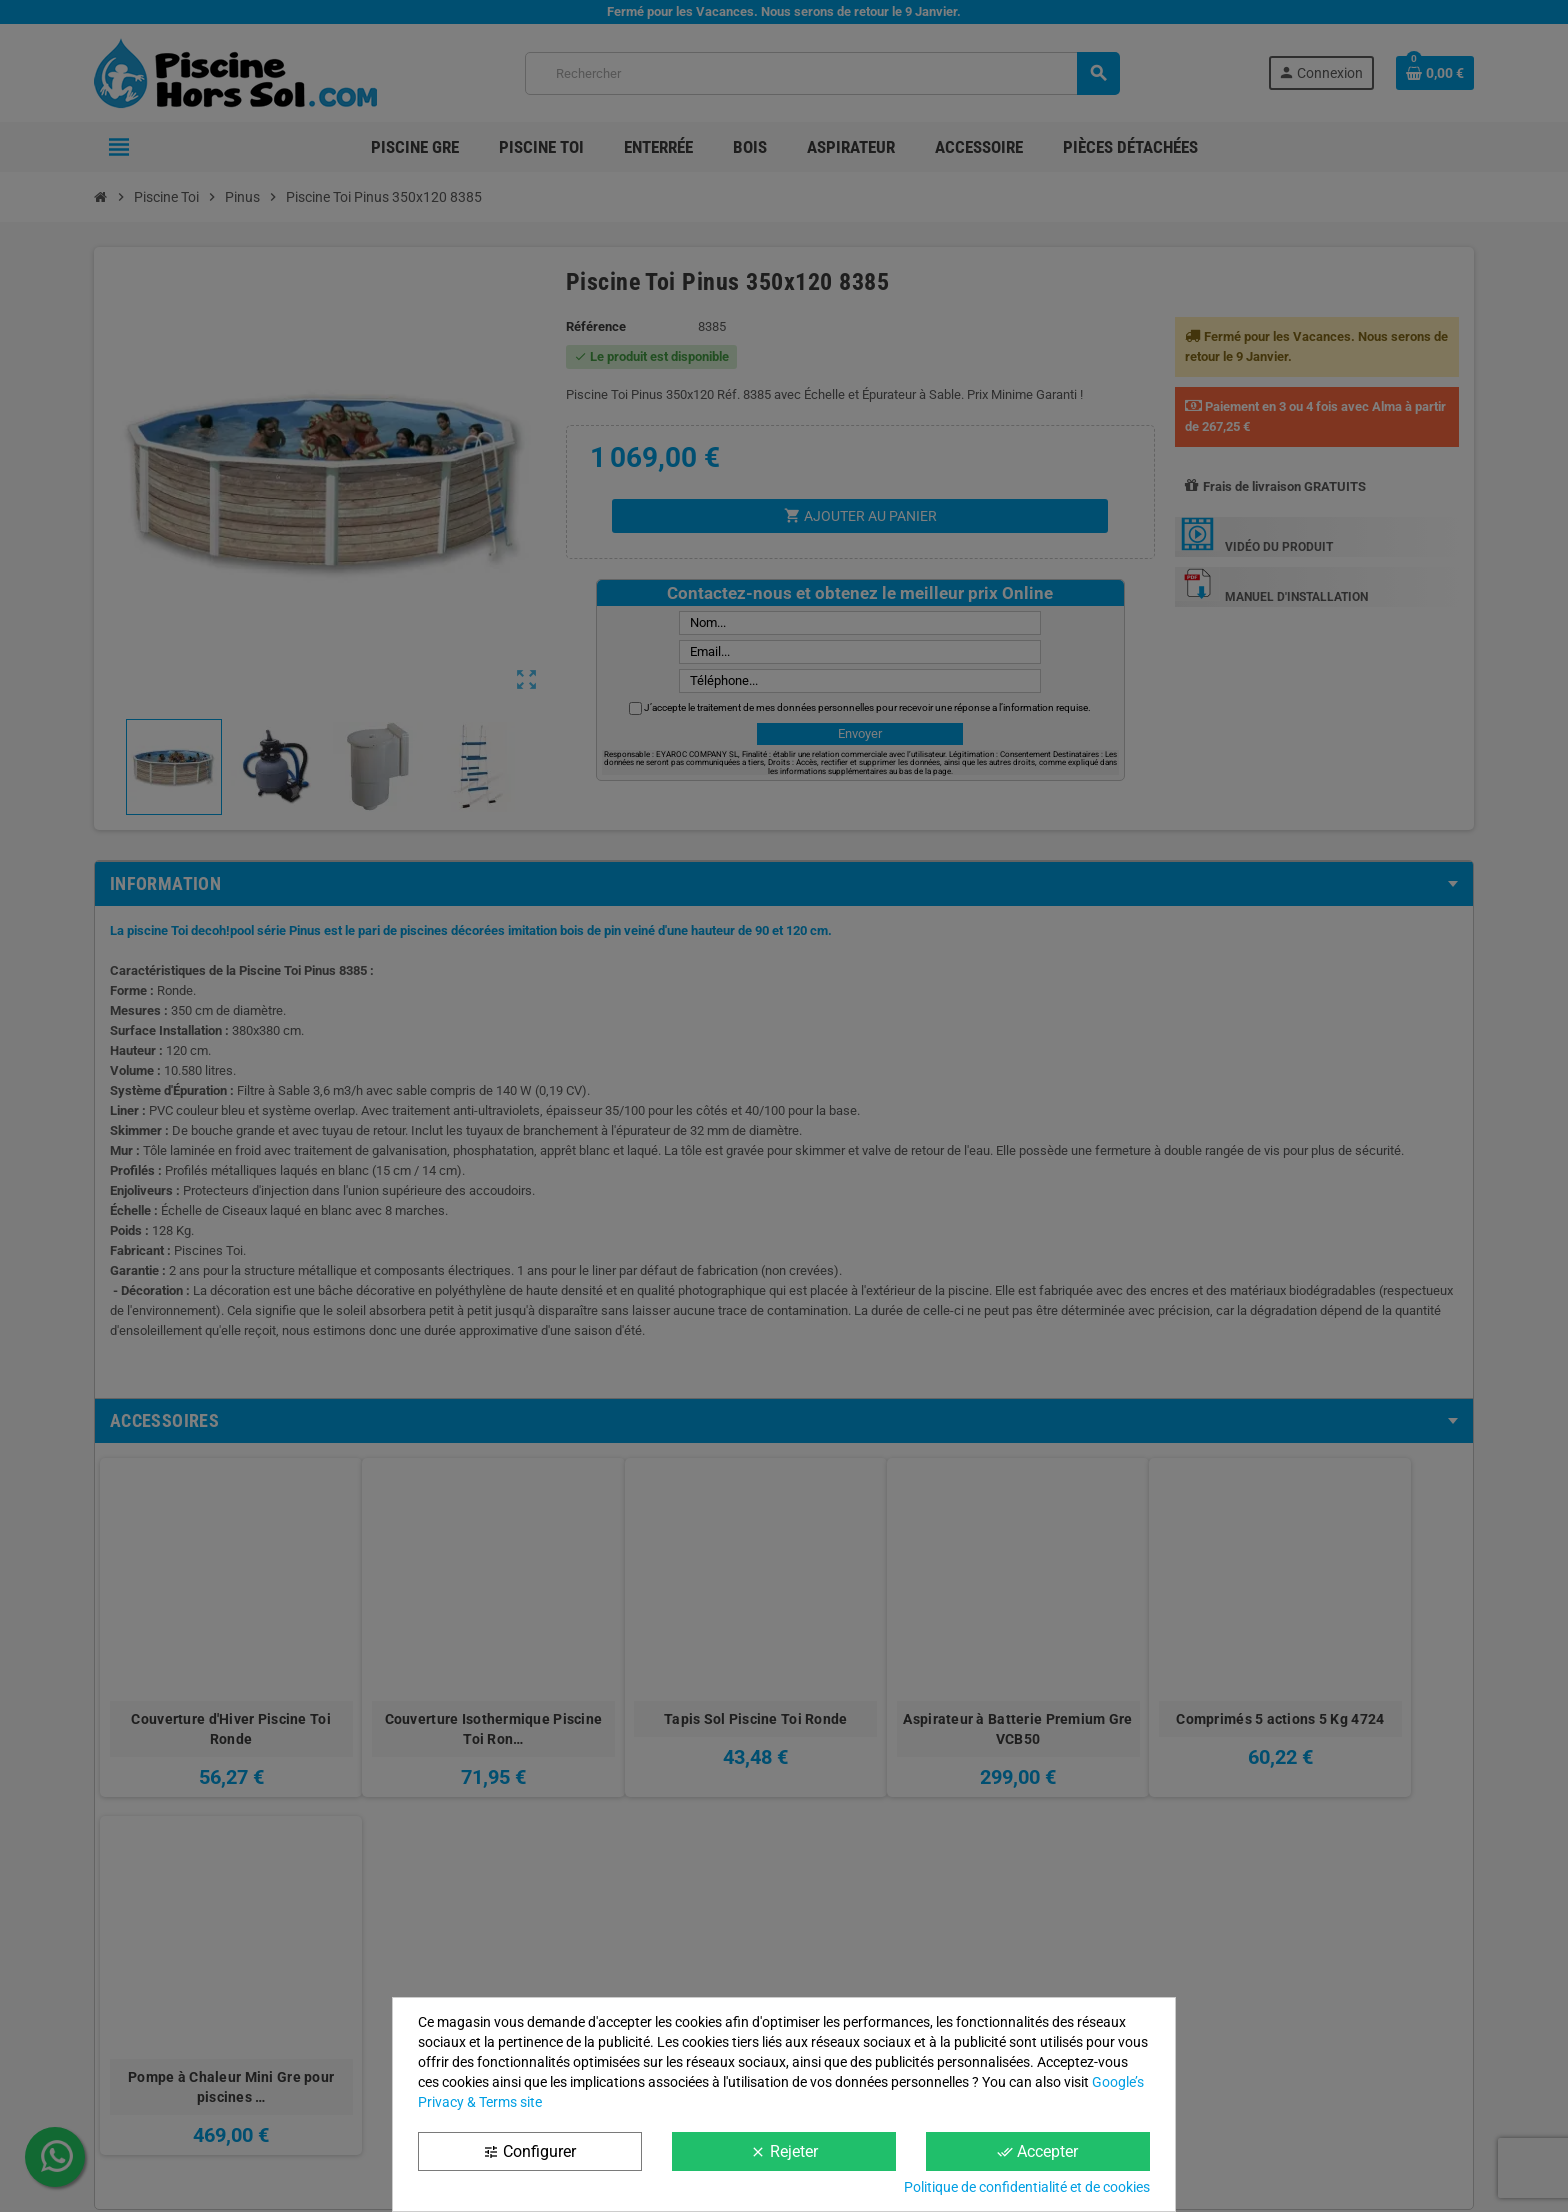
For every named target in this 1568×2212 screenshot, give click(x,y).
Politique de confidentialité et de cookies (1027, 2187)
